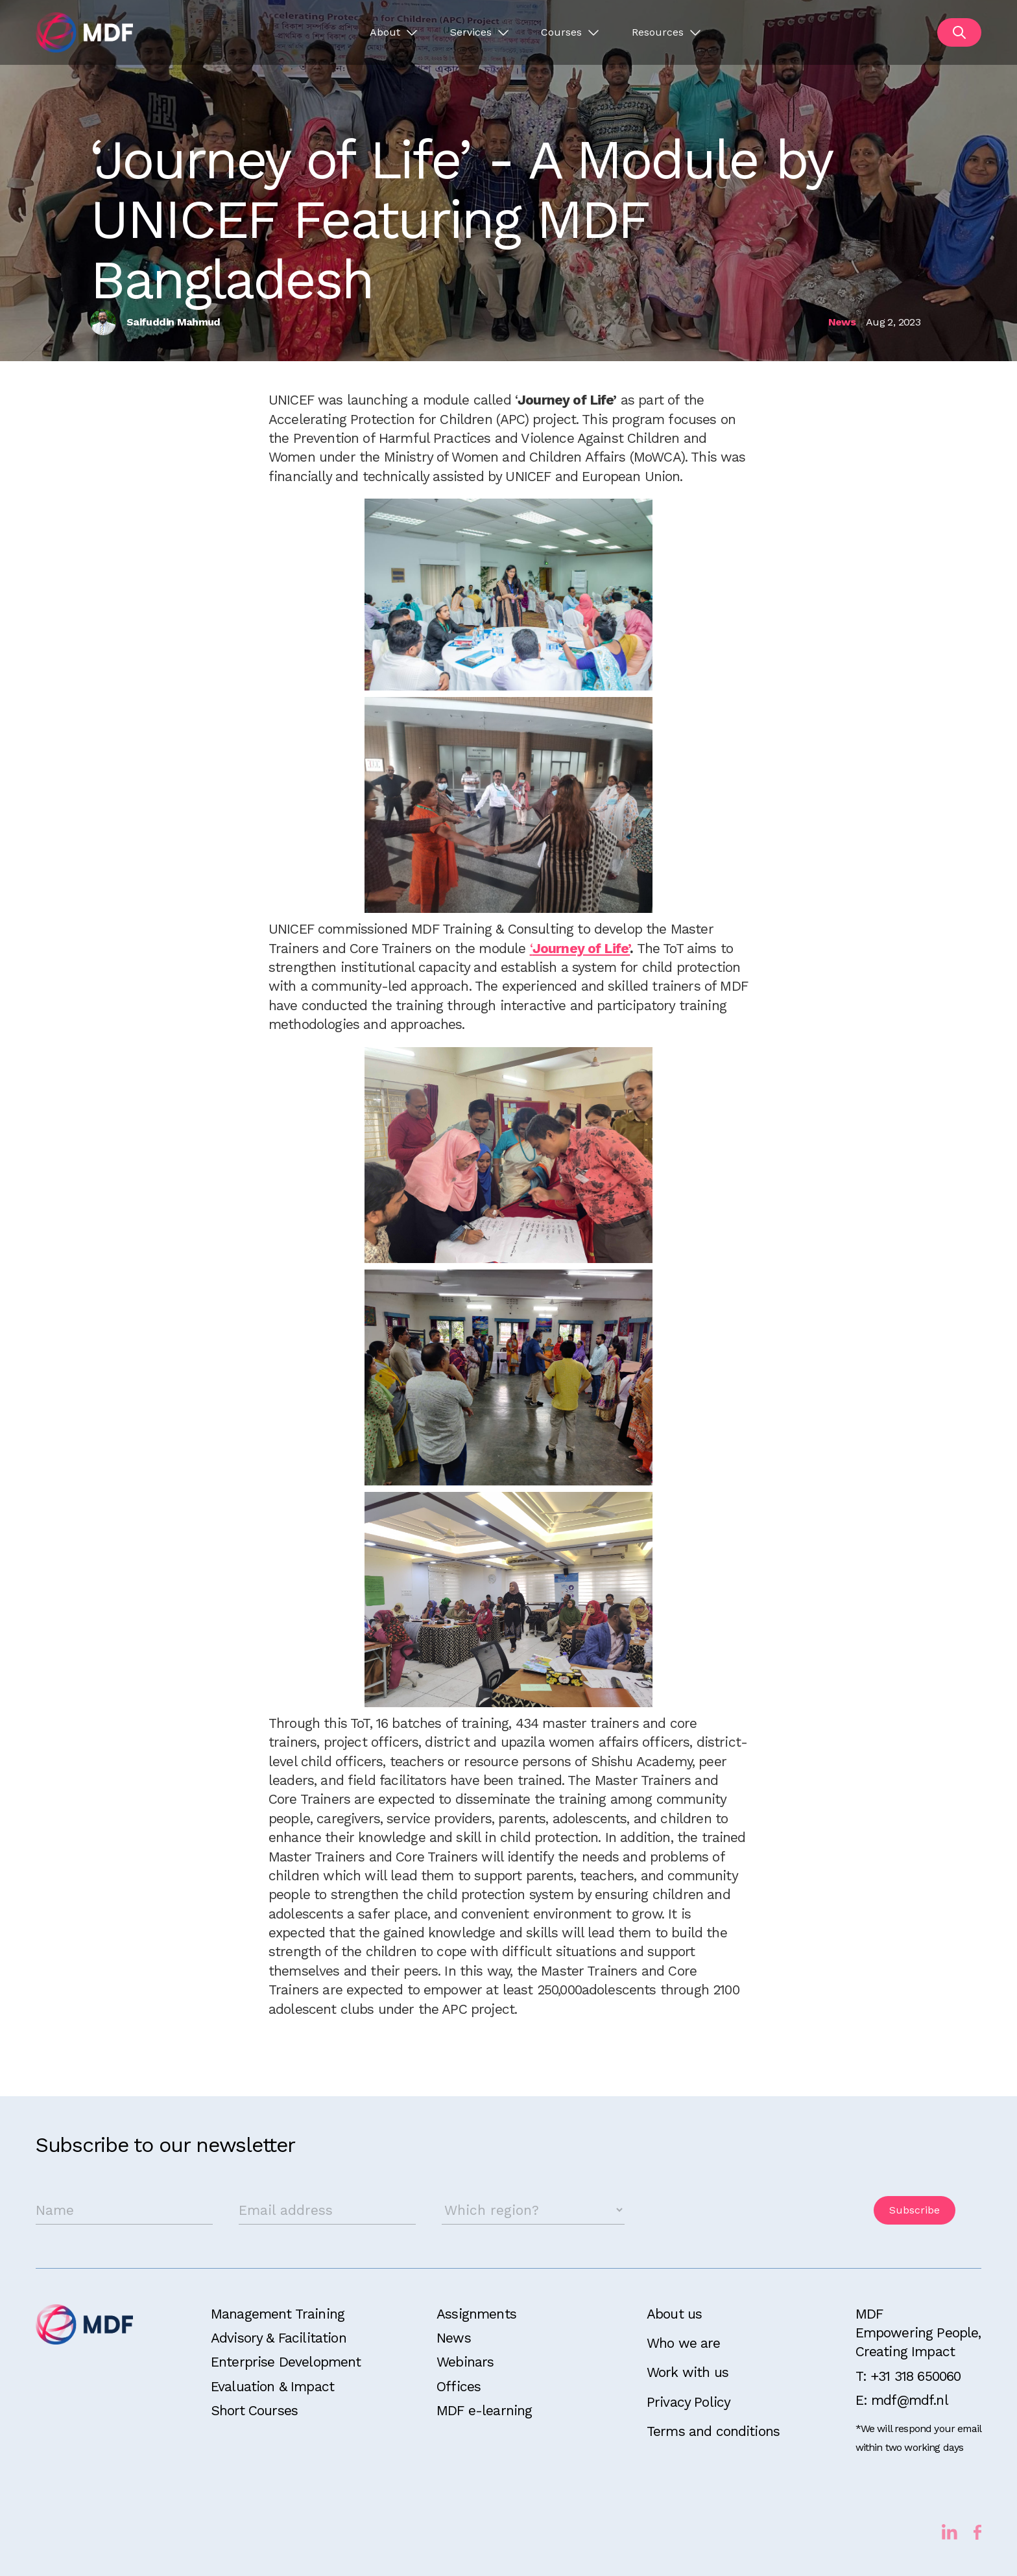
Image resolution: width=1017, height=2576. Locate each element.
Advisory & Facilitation (278, 2338)
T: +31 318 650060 (908, 2376)
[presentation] (749, 2210)
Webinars (465, 2362)
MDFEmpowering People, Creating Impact (918, 2333)
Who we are (684, 2343)
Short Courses (254, 2410)
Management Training (277, 2314)
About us (674, 2314)
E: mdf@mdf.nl (901, 2400)
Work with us (687, 2372)
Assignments (476, 2314)
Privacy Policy (688, 2402)
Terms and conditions (713, 2431)
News (454, 2338)
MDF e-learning (484, 2410)
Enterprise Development (286, 2362)
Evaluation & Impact (272, 2386)
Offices (459, 2386)
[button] (393, 32)
